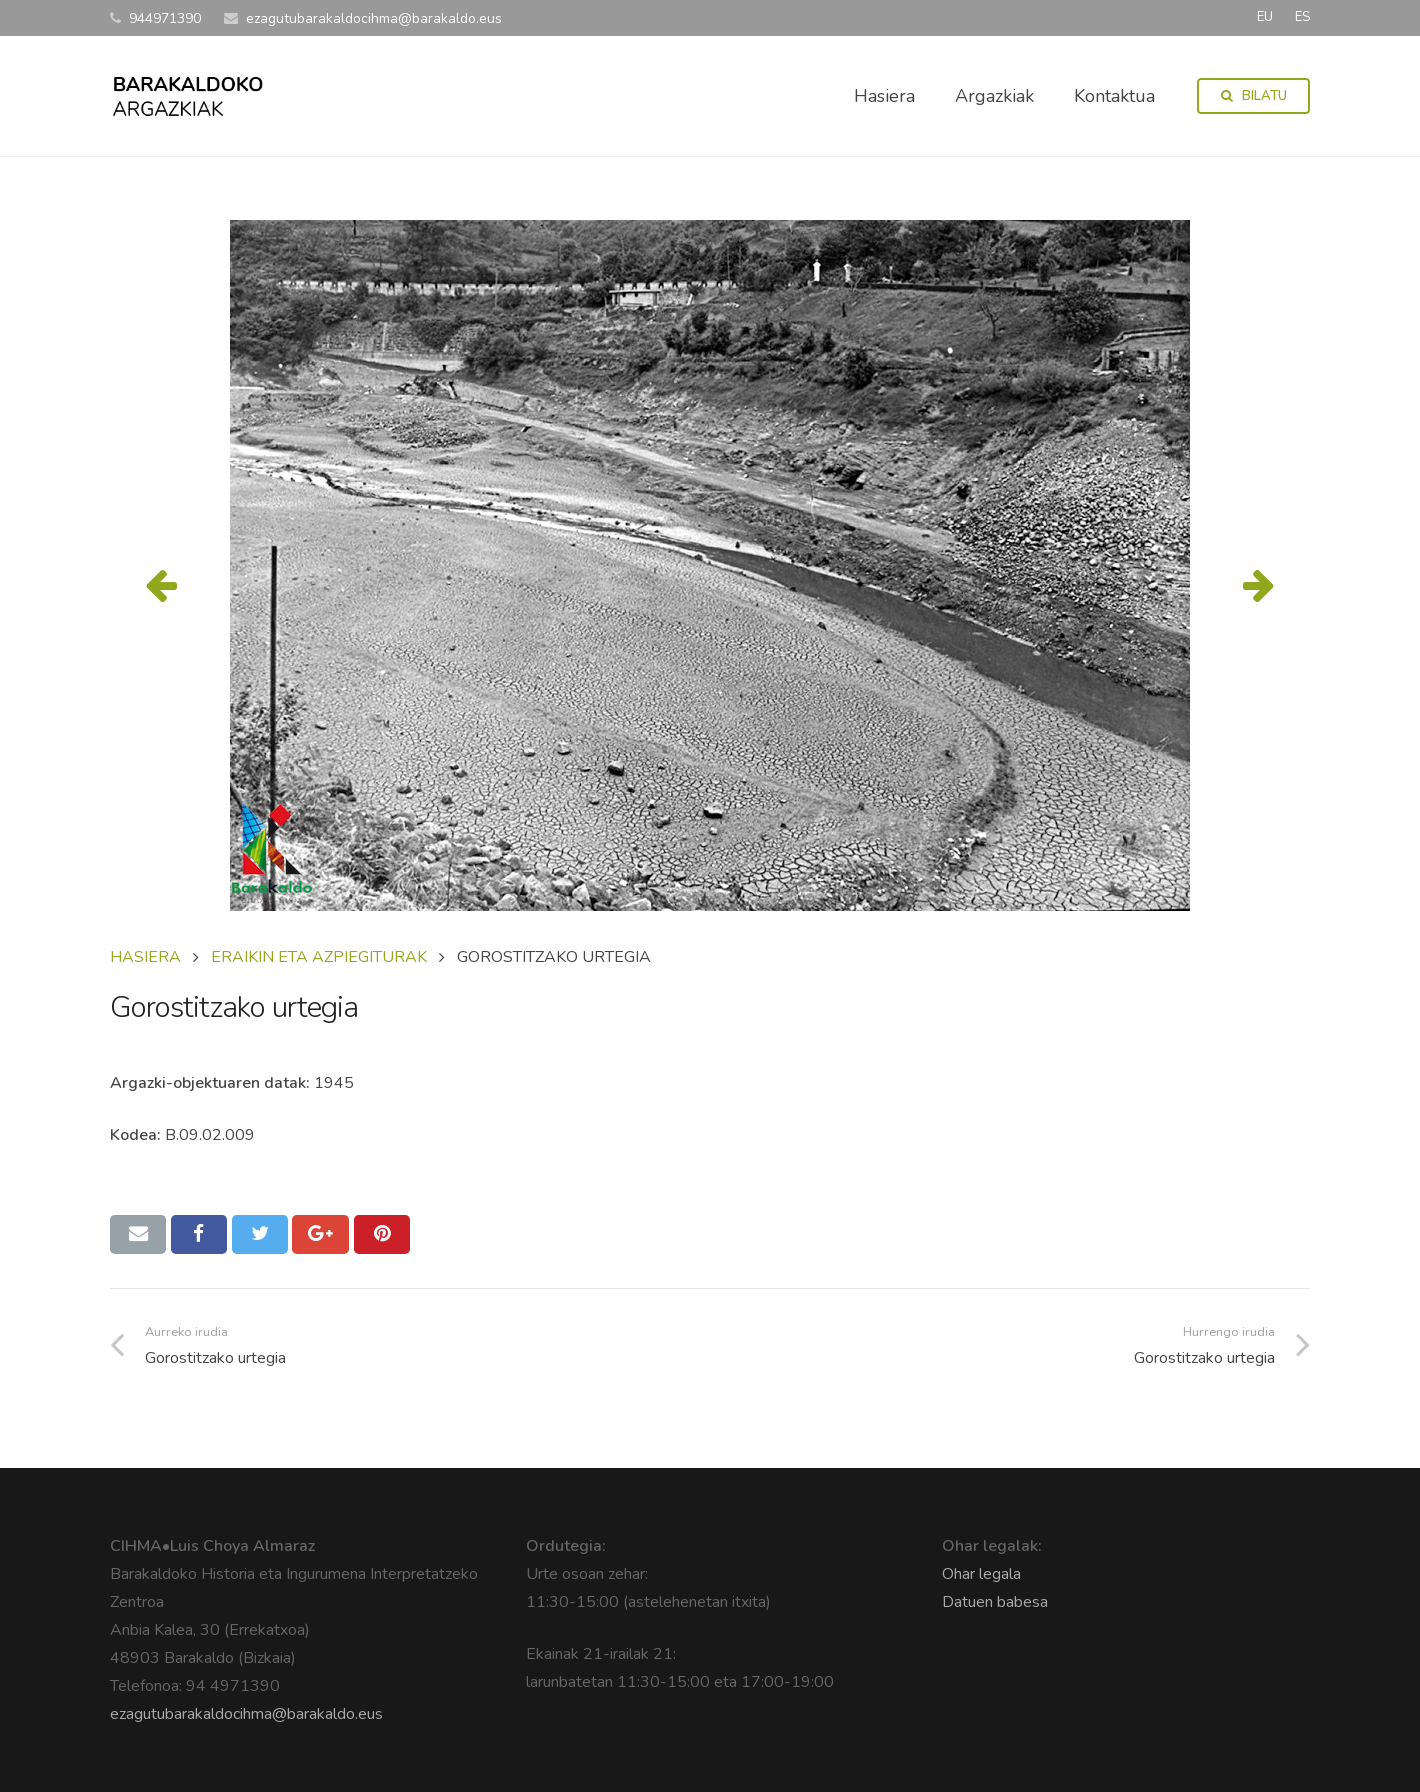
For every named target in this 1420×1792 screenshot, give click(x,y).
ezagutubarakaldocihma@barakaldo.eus (246, 1714)
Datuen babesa (995, 1602)
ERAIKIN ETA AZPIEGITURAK (319, 957)
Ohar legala (981, 1574)
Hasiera (145, 957)
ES (1302, 17)
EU (1265, 17)
